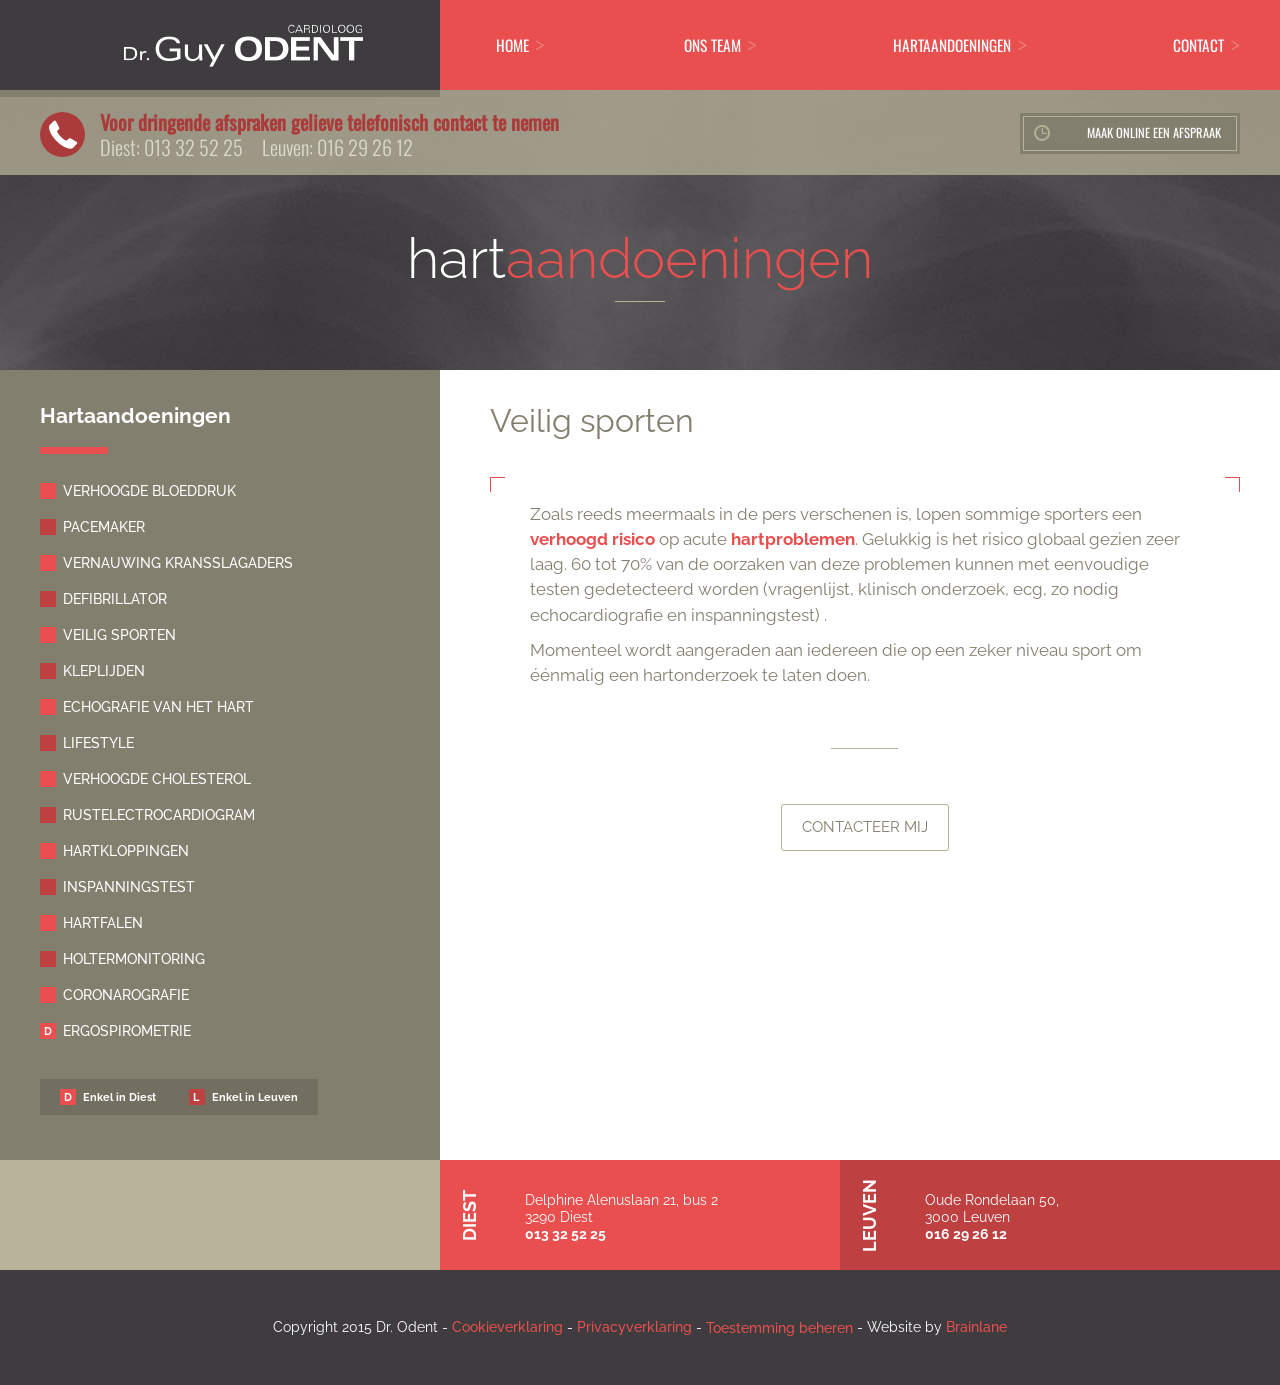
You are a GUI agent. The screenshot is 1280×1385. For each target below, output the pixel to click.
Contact (1198, 45)
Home (512, 45)
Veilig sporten (119, 635)
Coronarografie (126, 995)
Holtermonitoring (134, 959)
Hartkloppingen (126, 851)
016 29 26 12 (365, 147)
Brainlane (976, 1327)
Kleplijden (104, 671)
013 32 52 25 (193, 147)
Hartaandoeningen (952, 45)
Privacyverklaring (634, 1327)
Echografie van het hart (158, 707)
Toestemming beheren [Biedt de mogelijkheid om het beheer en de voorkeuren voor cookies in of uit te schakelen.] (779, 1328)
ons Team (712, 45)
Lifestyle (98, 743)
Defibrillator (115, 599)
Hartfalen (103, 923)
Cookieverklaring (507, 1327)
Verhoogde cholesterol (157, 779)
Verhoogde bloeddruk (149, 491)
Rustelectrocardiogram (159, 815)
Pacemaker (104, 527)
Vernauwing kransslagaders (178, 563)
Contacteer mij (865, 827)
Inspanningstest (129, 887)
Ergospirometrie (127, 1031)
